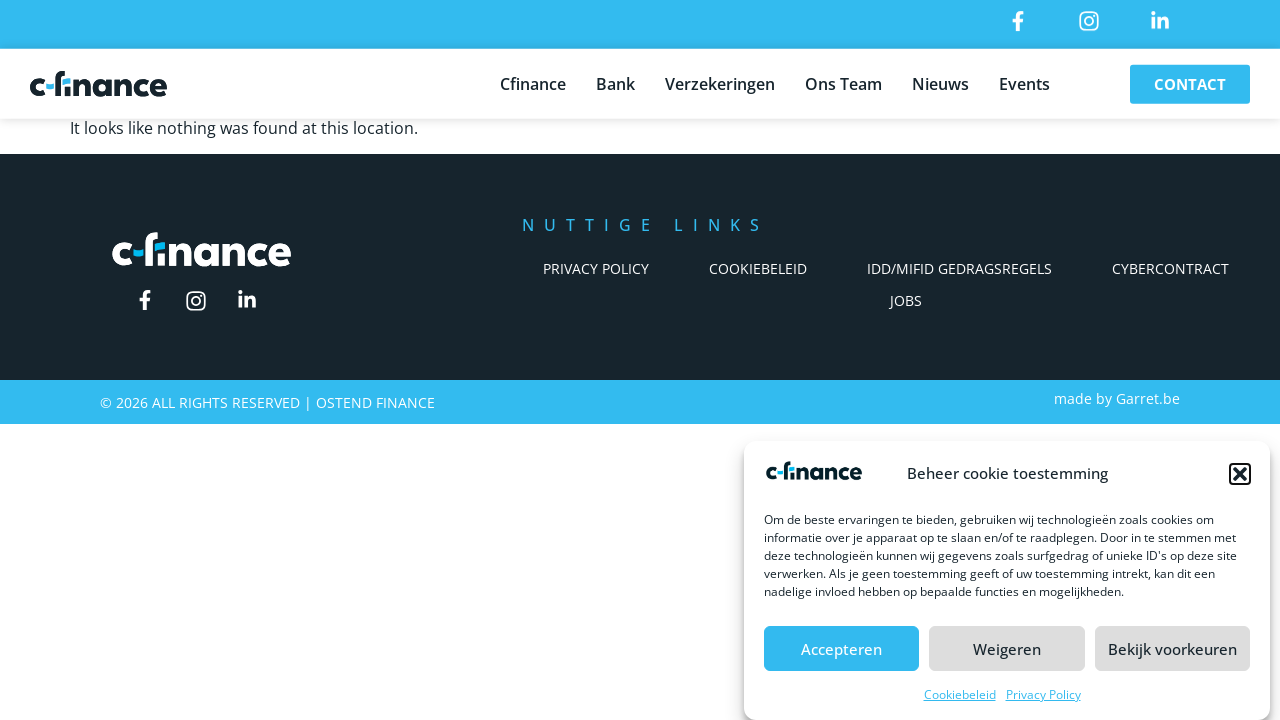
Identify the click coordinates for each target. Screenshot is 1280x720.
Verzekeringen (720, 81)
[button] (1240, 474)
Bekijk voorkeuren (1172, 649)
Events (1024, 81)
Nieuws (940, 81)
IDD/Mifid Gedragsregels (959, 268)
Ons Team (843, 81)
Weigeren (1007, 649)
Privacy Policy (1043, 694)
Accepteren (841, 649)
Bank (615, 81)
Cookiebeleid (960, 694)
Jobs (906, 300)
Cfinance (533, 81)
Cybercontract (1170, 268)
